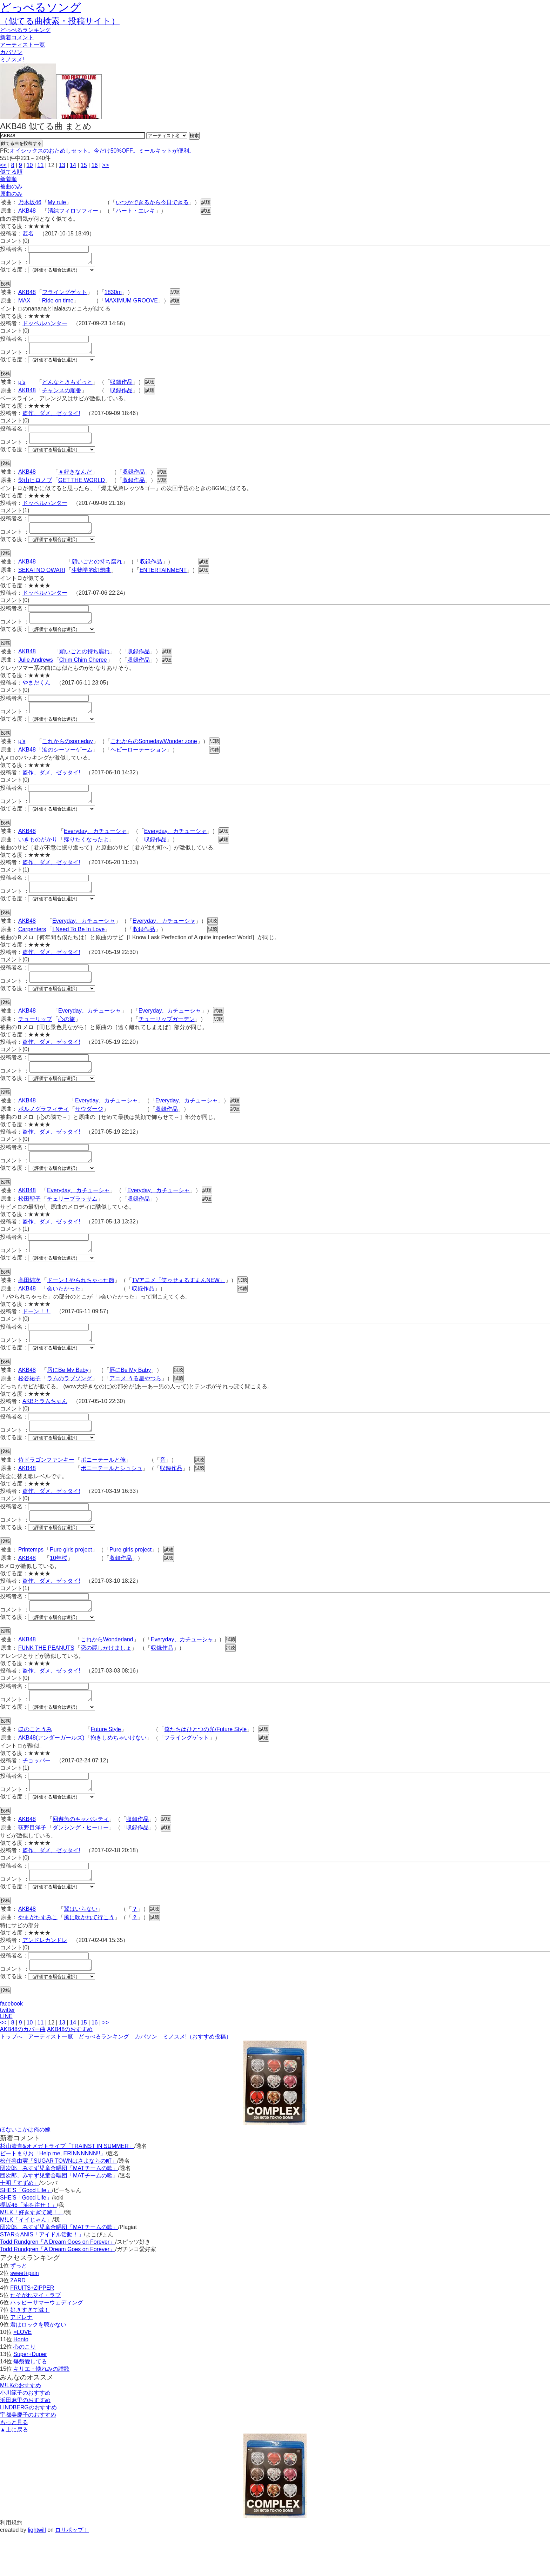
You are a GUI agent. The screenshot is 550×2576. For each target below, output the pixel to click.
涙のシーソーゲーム (67, 762)
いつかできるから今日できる (152, 202)
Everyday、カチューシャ (95, 846)
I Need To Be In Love (78, 946)
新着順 (8, 179)
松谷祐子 (29, 1406)
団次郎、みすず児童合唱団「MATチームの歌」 (59, 2210)
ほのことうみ (35, 1765)
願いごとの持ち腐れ (97, 570)
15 (84, 165)
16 (95, 165)
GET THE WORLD (81, 486)
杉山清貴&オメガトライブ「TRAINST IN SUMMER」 (67, 2188)
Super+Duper (30, 2396)
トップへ (11, 2079)
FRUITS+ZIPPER (32, 2330)
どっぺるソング (40, 7)
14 (73, 165)
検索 (194, 135)
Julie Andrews (35, 670)
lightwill (37, 2572)
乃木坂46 (29, 202)
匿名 (28, 233)
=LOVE (22, 2374)
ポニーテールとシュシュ (111, 1498)
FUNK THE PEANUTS (46, 1681)
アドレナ (21, 2359)
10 (30, 165)
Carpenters (32, 946)
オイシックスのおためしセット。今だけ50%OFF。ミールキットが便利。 (102, 151)
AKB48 (27, 211)
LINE (6, 2058)
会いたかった (64, 1314)
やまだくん (36, 693)
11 (40, 165)
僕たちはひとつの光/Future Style (205, 1765)
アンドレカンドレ (44, 1980)
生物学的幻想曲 (91, 578)
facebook (11, 2046)
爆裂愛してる (30, 2404)
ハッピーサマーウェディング (46, 2345)
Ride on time (58, 303)
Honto (20, 2381)
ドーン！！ (36, 1337)
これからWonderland (107, 1673)
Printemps (30, 1581)
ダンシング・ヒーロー (81, 1865)
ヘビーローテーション (138, 762)
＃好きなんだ (75, 478)
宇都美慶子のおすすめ (28, 2457)
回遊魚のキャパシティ (81, 1857)
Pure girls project (71, 1581)
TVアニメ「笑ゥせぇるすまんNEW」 (178, 1305)
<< (3, 165)
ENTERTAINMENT (163, 578)
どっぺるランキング (104, 2079)
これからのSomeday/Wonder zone (153, 754)
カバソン (11, 52)
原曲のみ (11, 194)
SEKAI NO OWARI (41, 578)
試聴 (205, 202)
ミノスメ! (12, 59)
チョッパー (36, 1796)
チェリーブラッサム (72, 1222)
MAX (24, 303)
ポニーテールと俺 (103, 1489)
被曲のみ (11, 186)
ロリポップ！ (72, 2572)
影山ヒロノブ (35, 486)
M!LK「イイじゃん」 (26, 2262)
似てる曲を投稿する (21, 143)
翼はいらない (81, 1949)
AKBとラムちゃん (44, 1429)
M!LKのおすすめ (20, 2427)
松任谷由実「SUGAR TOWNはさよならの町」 (58, 2203)
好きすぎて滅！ (29, 2352)
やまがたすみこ (38, 1957)
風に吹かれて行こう (89, 1957)
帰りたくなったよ (86, 854)
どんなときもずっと (67, 386)
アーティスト (22, 45)
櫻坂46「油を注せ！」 (28, 2247)
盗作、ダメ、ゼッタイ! (51, 417)
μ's (21, 386)
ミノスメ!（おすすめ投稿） (197, 2079)
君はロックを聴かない (38, 2367)
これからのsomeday (67, 754)
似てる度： (14, 272)
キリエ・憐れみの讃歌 (41, 2411)
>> (105, 165)
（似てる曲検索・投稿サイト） (60, 21)
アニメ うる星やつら (135, 1406)
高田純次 (29, 1305)
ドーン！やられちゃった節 (80, 1305)
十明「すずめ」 (19, 2225)
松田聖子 (29, 1222)
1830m (113, 294)
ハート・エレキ (135, 211)
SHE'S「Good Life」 (26, 2232)
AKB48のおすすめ (70, 2071)
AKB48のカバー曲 (23, 2071)
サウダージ (89, 1130)
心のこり (24, 2389)
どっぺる (25, 30)
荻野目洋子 (32, 1865)
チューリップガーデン (167, 1038)
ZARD (18, 2322)
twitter (7, 2052)
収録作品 (121, 386)
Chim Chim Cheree (83, 670)
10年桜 (58, 1590)
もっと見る (14, 2464)
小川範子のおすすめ (25, 2435)
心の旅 (66, 1038)
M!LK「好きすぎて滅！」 (31, 2254)
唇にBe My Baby (67, 1397)
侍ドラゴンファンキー (46, 1489)
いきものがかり (38, 854)
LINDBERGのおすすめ (28, 2449)
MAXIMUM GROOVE (131, 303)
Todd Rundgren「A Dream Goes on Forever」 (57, 2284)
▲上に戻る (14, 2472)
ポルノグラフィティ (43, 1130)
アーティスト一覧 (50, 2079)
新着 (17, 37)
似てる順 (11, 172)
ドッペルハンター (44, 325)
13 (62, 165)
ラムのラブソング (69, 1406)
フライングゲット (64, 294)
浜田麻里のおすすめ (25, 2442)
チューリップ (35, 1038)
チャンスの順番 (61, 395)
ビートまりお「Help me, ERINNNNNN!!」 (53, 2195)
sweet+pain (24, 2315)
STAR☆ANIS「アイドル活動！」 (42, 2277)
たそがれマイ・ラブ (35, 2337)
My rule (57, 202)
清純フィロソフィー (73, 211)
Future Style (105, 1765)
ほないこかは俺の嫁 (25, 2172)
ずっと (18, 2308)
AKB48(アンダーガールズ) (51, 1773)
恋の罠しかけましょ (106, 1681)
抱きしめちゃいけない (118, 1773)
